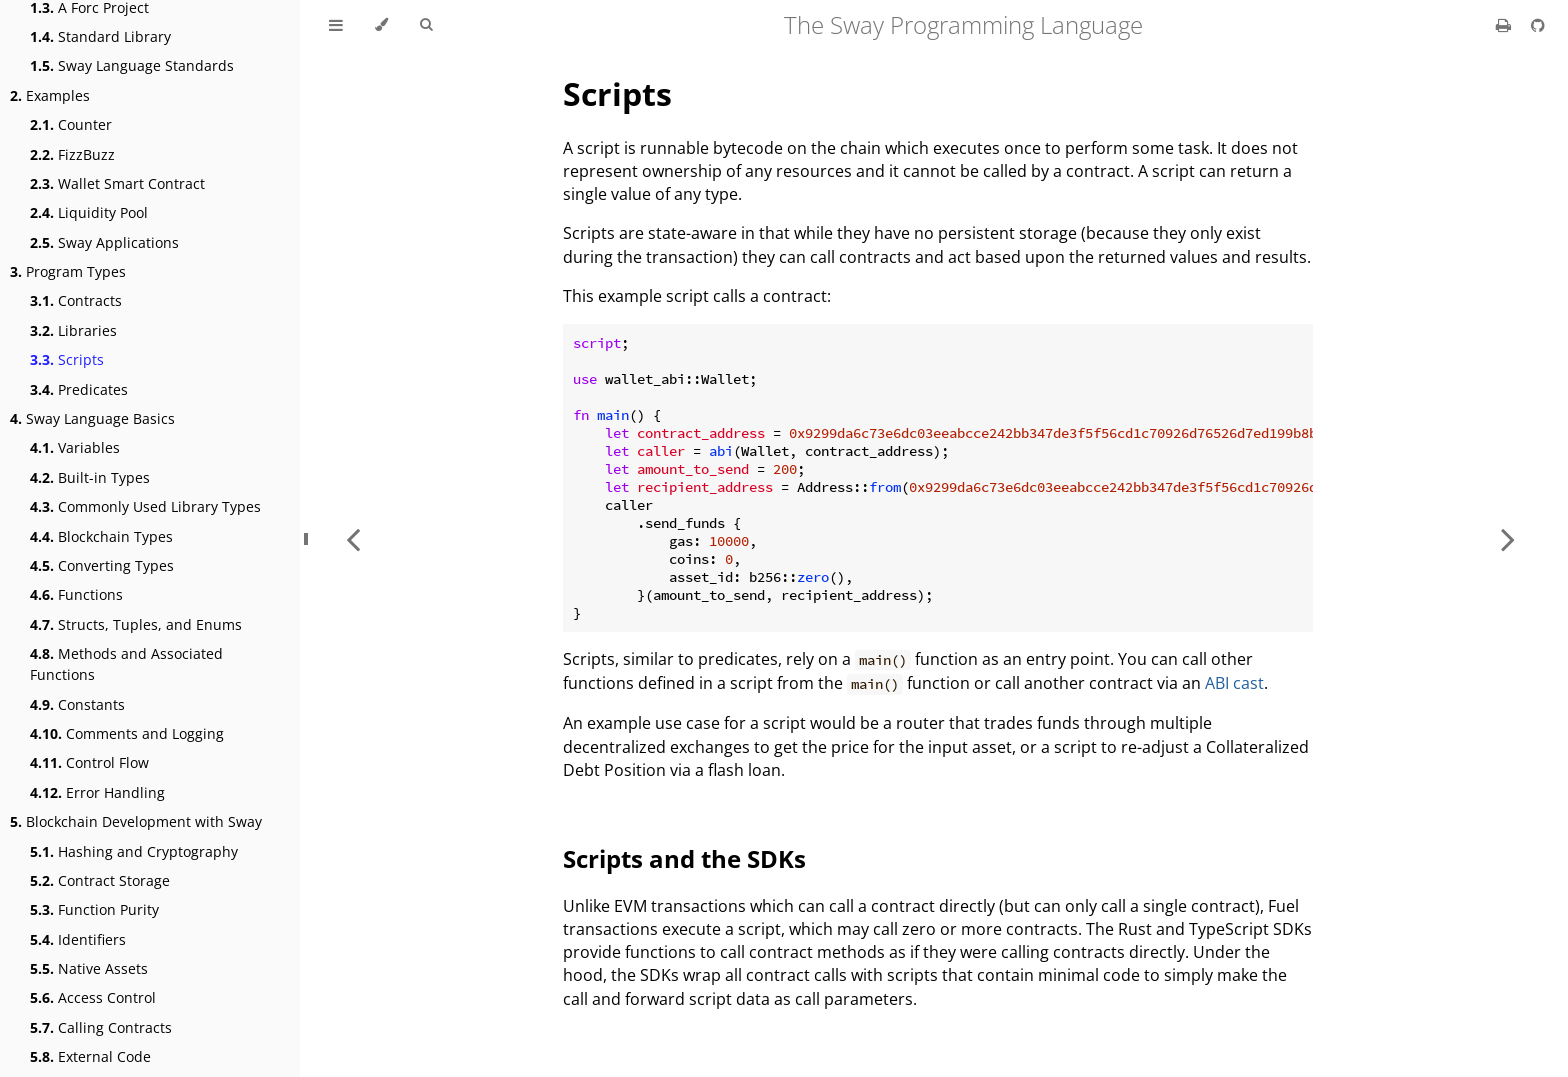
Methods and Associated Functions (126, 664)
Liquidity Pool (89, 212)
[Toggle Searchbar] (426, 25)
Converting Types (102, 565)
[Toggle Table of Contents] (336, 25)
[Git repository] (1538, 25)
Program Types (68, 271)
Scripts (67, 359)
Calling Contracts (101, 1027)
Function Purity (94, 909)
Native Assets (89, 968)
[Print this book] (1505, 25)
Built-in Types (90, 477)
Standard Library (100, 36)
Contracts (76, 300)
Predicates (79, 389)
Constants (77, 704)
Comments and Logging (127, 733)
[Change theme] (381, 25)
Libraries (73, 330)
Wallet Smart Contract (117, 183)
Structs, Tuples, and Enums (136, 624)
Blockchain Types (101, 536)
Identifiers (78, 939)
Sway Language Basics (92, 418)
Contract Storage (100, 880)
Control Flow (89, 762)
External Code (90, 1056)
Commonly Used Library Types (145, 506)
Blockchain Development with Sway (136, 821)
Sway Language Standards (132, 65)
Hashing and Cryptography (134, 851)
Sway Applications (104, 242)
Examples (50, 95)
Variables (75, 447)
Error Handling (97, 792)
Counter (71, 124)
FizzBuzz (72, 154)
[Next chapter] (1508, 538)
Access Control (93, 997)
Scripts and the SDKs (684, 858)
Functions (76, 594)
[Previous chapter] (353, 538)
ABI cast (1234, 683)
